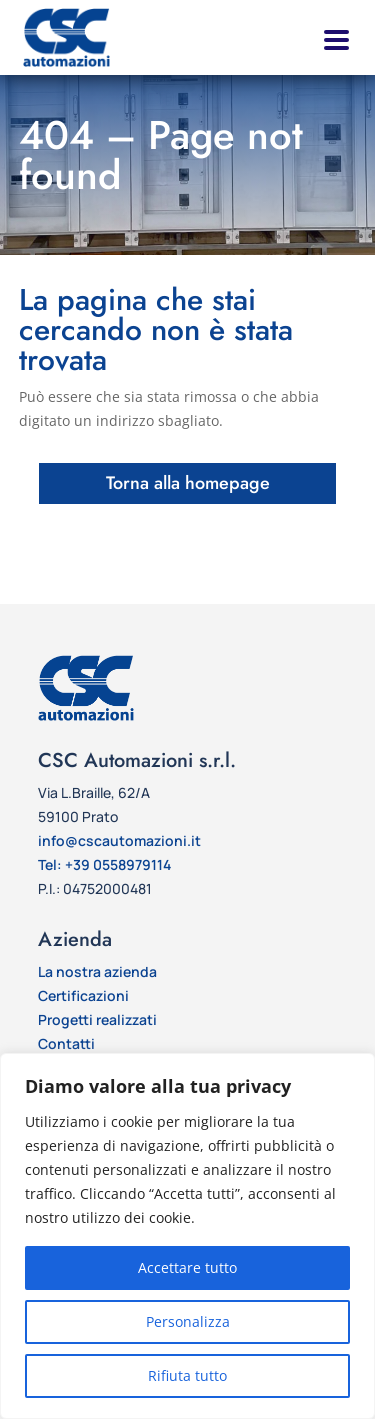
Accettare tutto (187, 1267)
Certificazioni (83, 995)
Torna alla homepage (188, 483)
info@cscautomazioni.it (119, 840)
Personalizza (188, 1321)
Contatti (66, 1043)
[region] (187, 1236)
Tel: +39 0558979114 (104, 864)
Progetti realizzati (97, 1019)
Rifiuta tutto (187, 1375)
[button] (334, 37)
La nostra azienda (97, 971)
